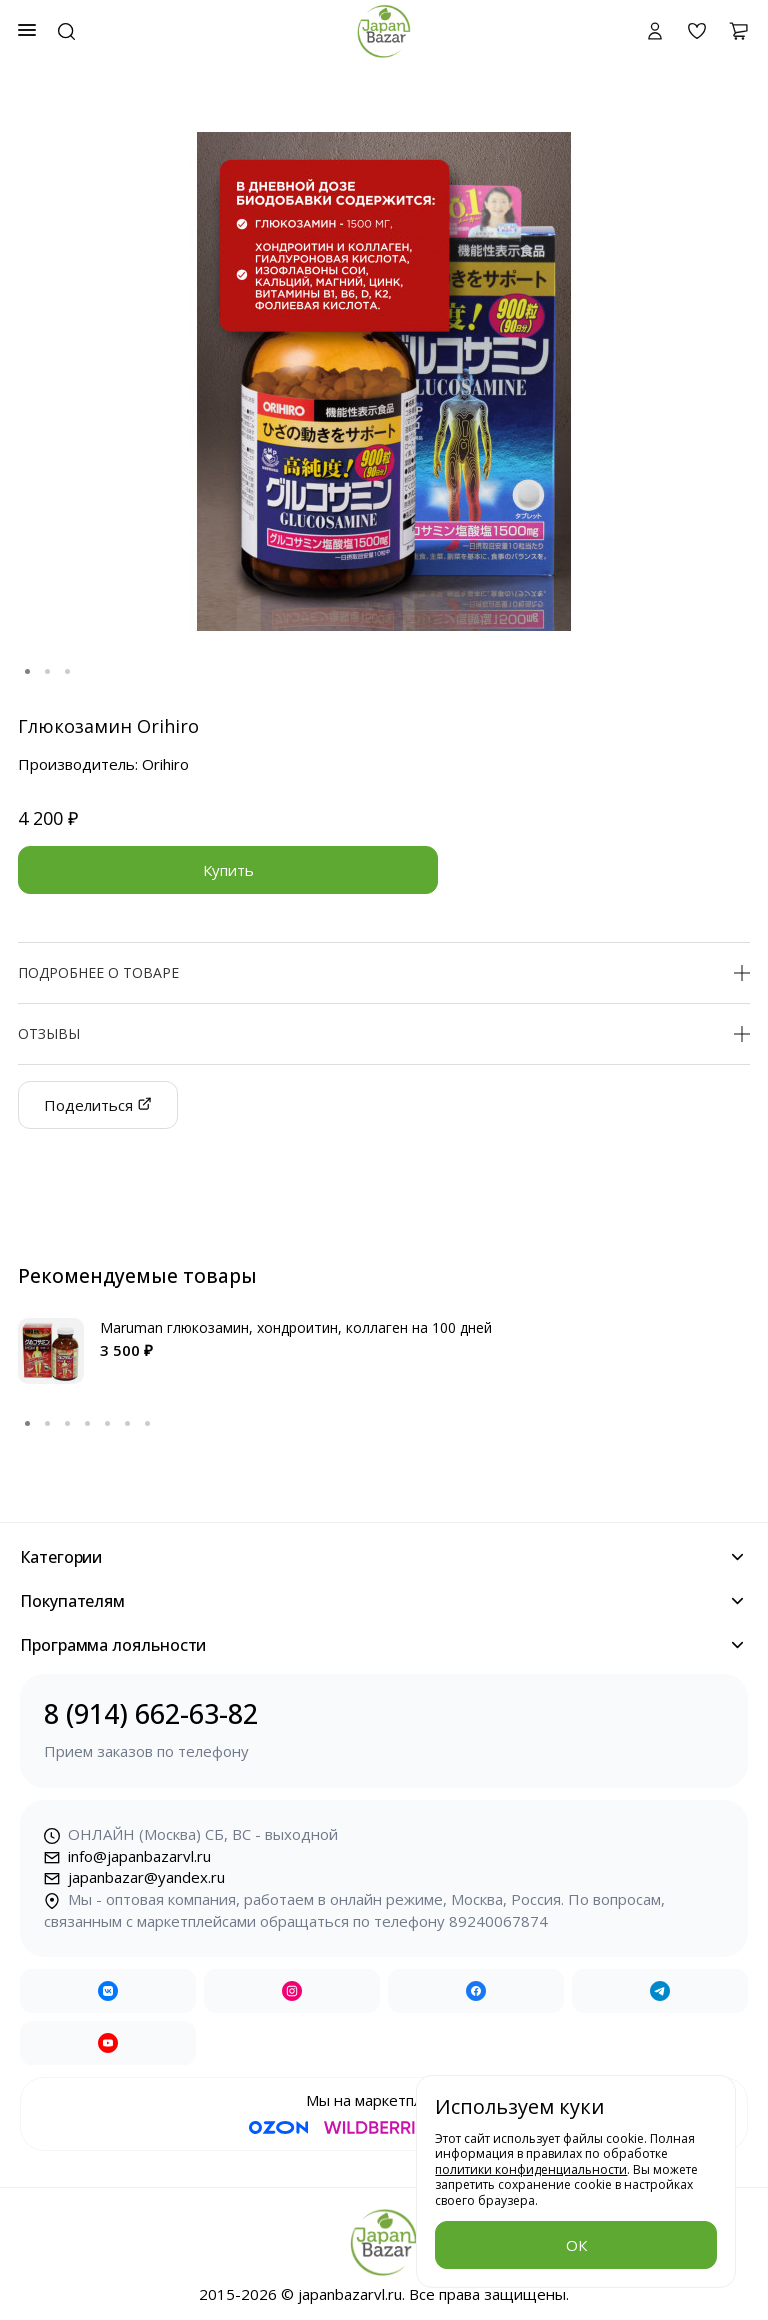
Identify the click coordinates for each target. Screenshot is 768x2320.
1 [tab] (28, 672)
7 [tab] (148, 1424)
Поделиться (98, 1105)
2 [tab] (48, 672)
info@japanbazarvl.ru (127, 1856)
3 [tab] (68, 672)
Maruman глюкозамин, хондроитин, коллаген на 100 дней (296, 1327)
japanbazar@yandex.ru (134, 1877)
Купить (228, 870)
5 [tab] (108, 1424)
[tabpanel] (384, 382)
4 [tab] (88, 1424)
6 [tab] (128, 1424)
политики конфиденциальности (531, 2169)
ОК (576, 2245)
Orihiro (165, 764)
